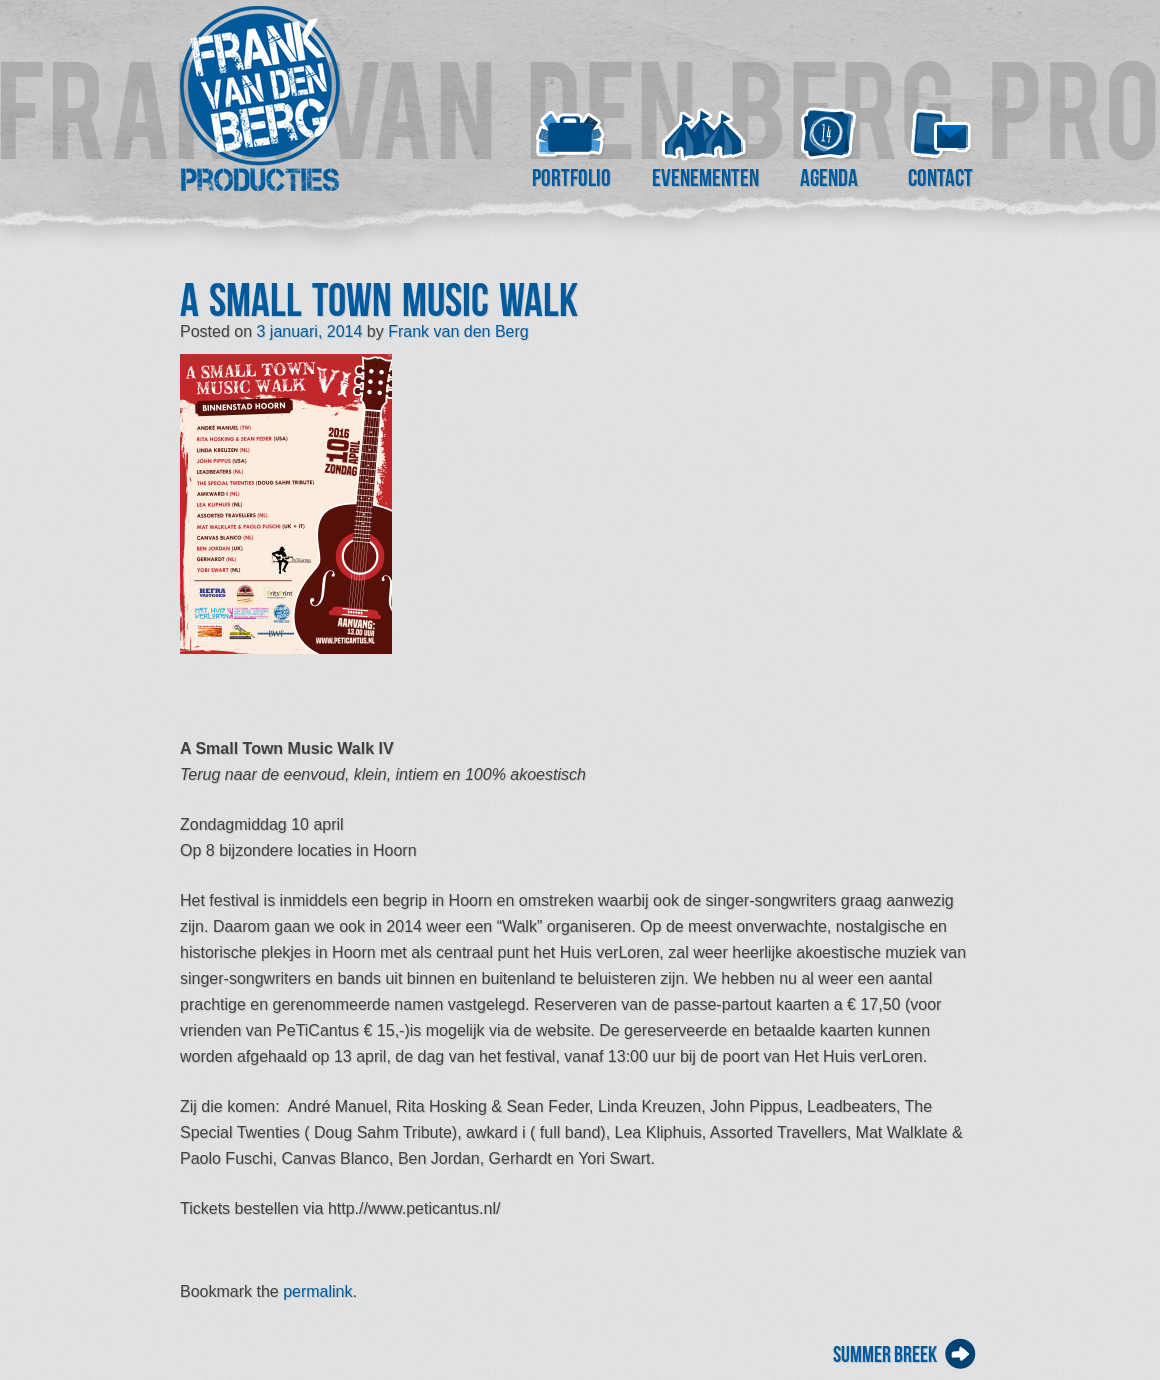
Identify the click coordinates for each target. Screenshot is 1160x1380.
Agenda (829, 178)
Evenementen (705, 178)
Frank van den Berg (458, 331)
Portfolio (571, 178)
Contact (940, 178)
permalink (317, 1291)
